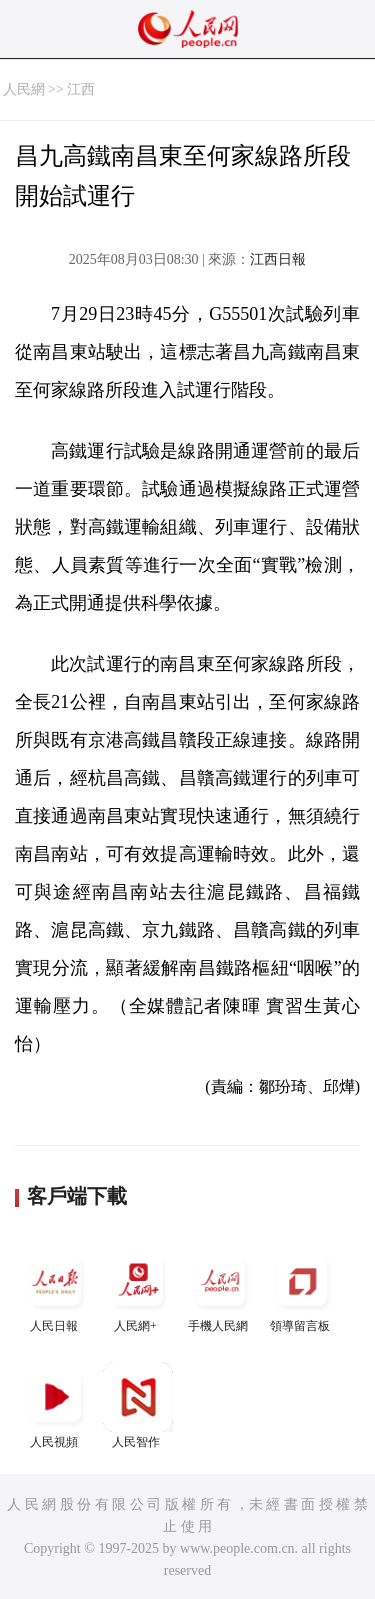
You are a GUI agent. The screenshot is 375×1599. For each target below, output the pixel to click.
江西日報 (278, 259)
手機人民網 (220, 1289)
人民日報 (56, 1289)
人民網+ (138, 1289)
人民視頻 (56, 1405)
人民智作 (138, 1405)
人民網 (24, 89)
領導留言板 (302, 1289)
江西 (81, 89)
